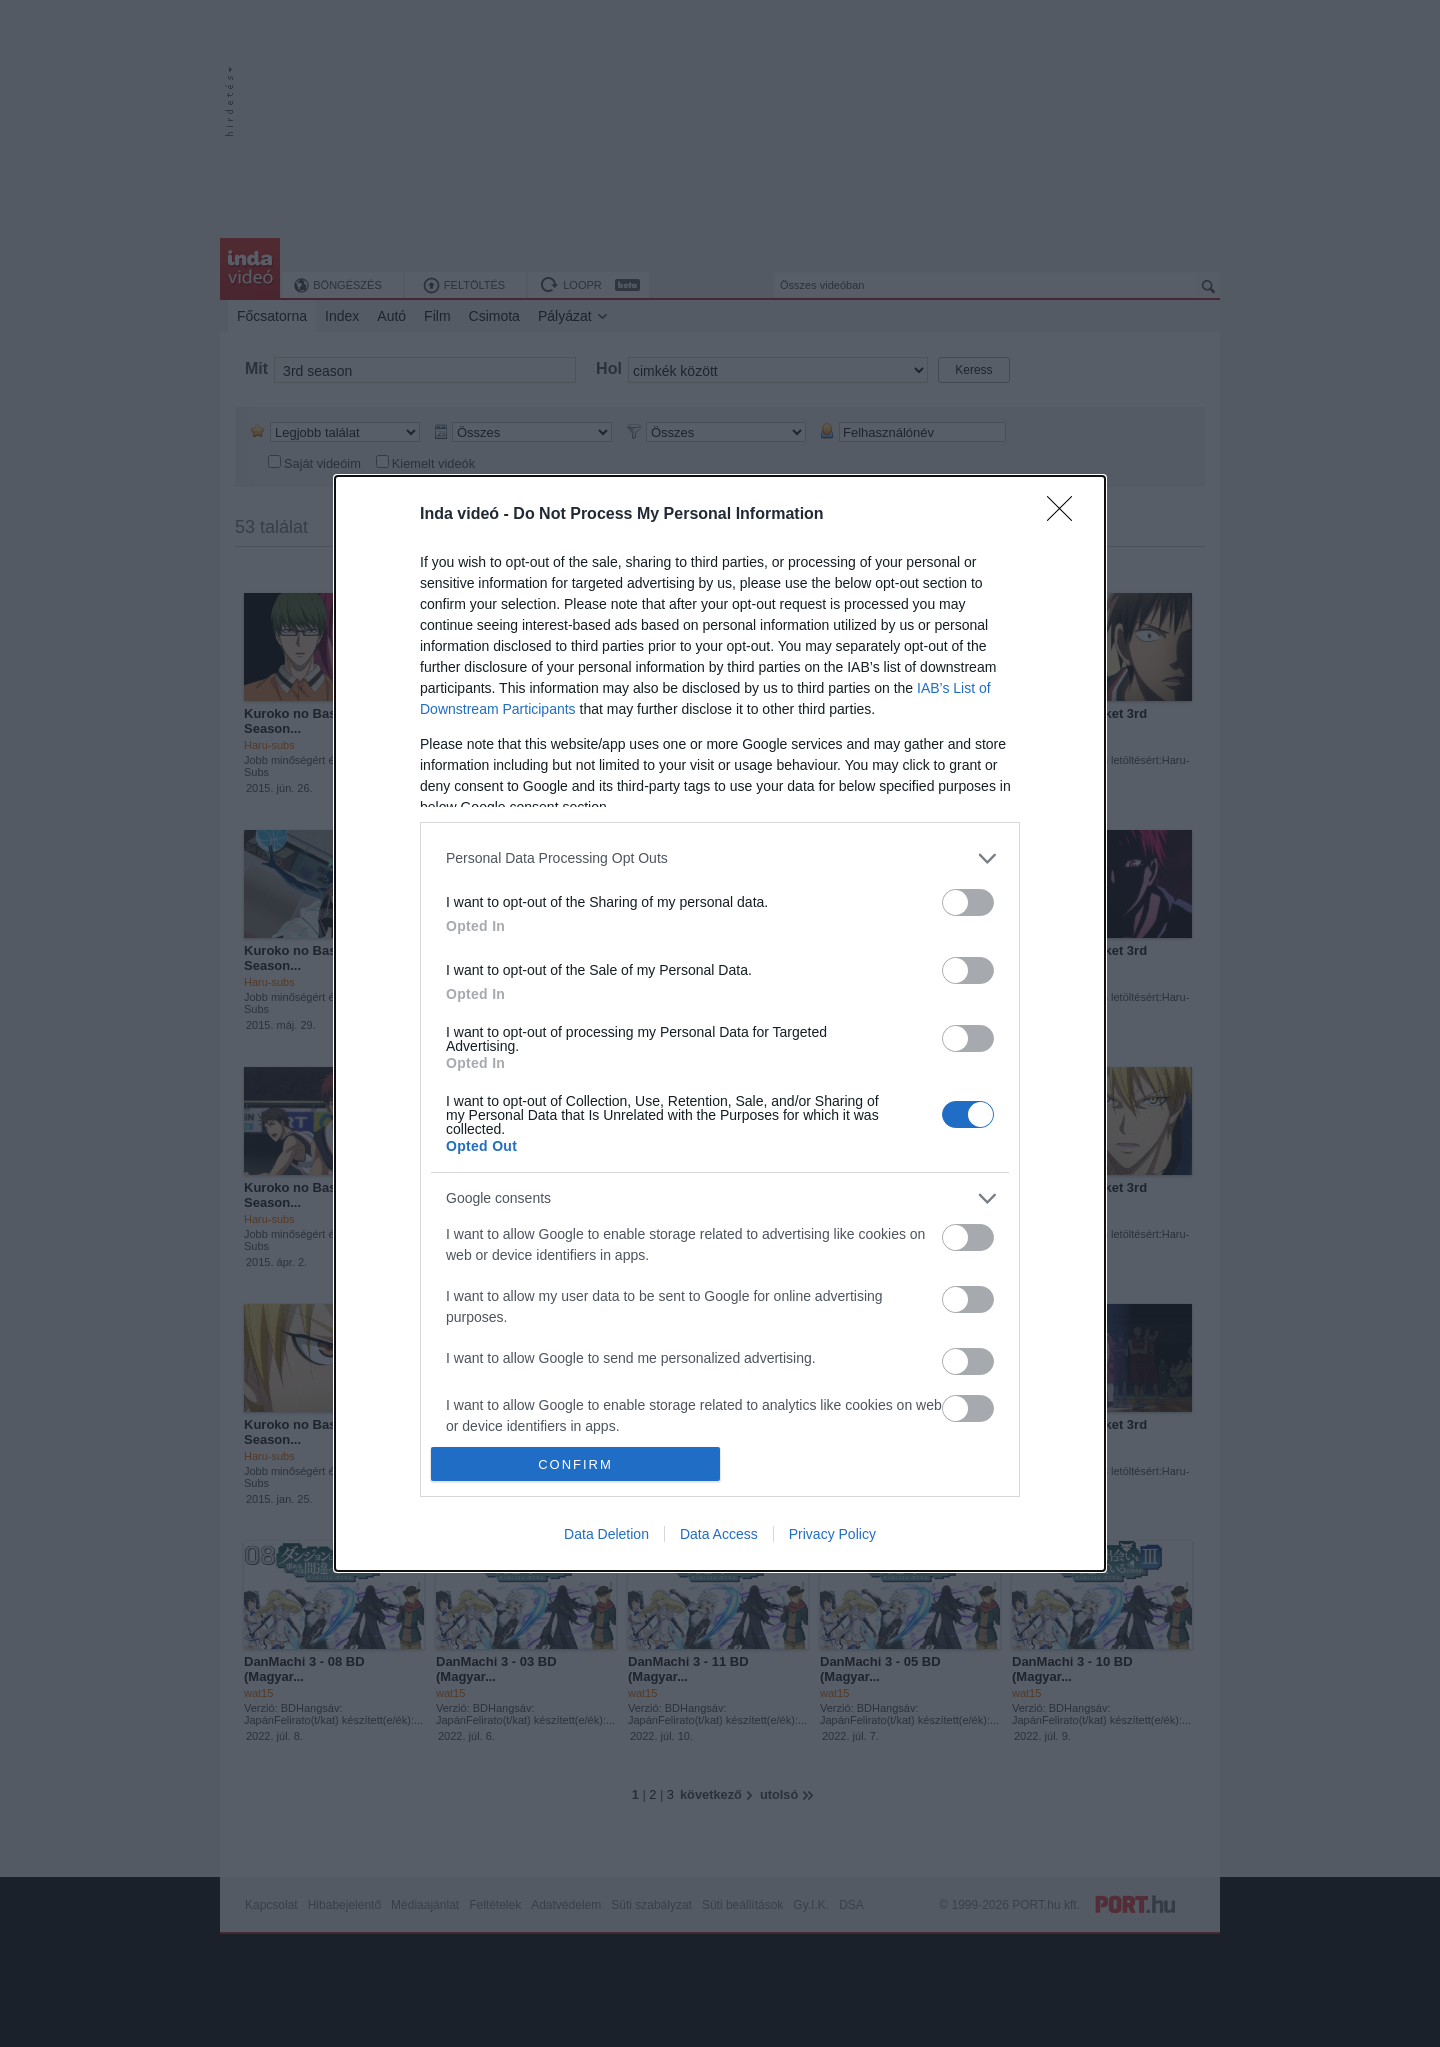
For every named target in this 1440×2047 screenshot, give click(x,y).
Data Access (719, 1534)
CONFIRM (575, 1464)
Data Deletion (606, 1534)
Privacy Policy (832, 1534)
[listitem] (720, 858)
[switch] (968, 902)
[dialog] (720, 1023)
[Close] (1066, 515)
